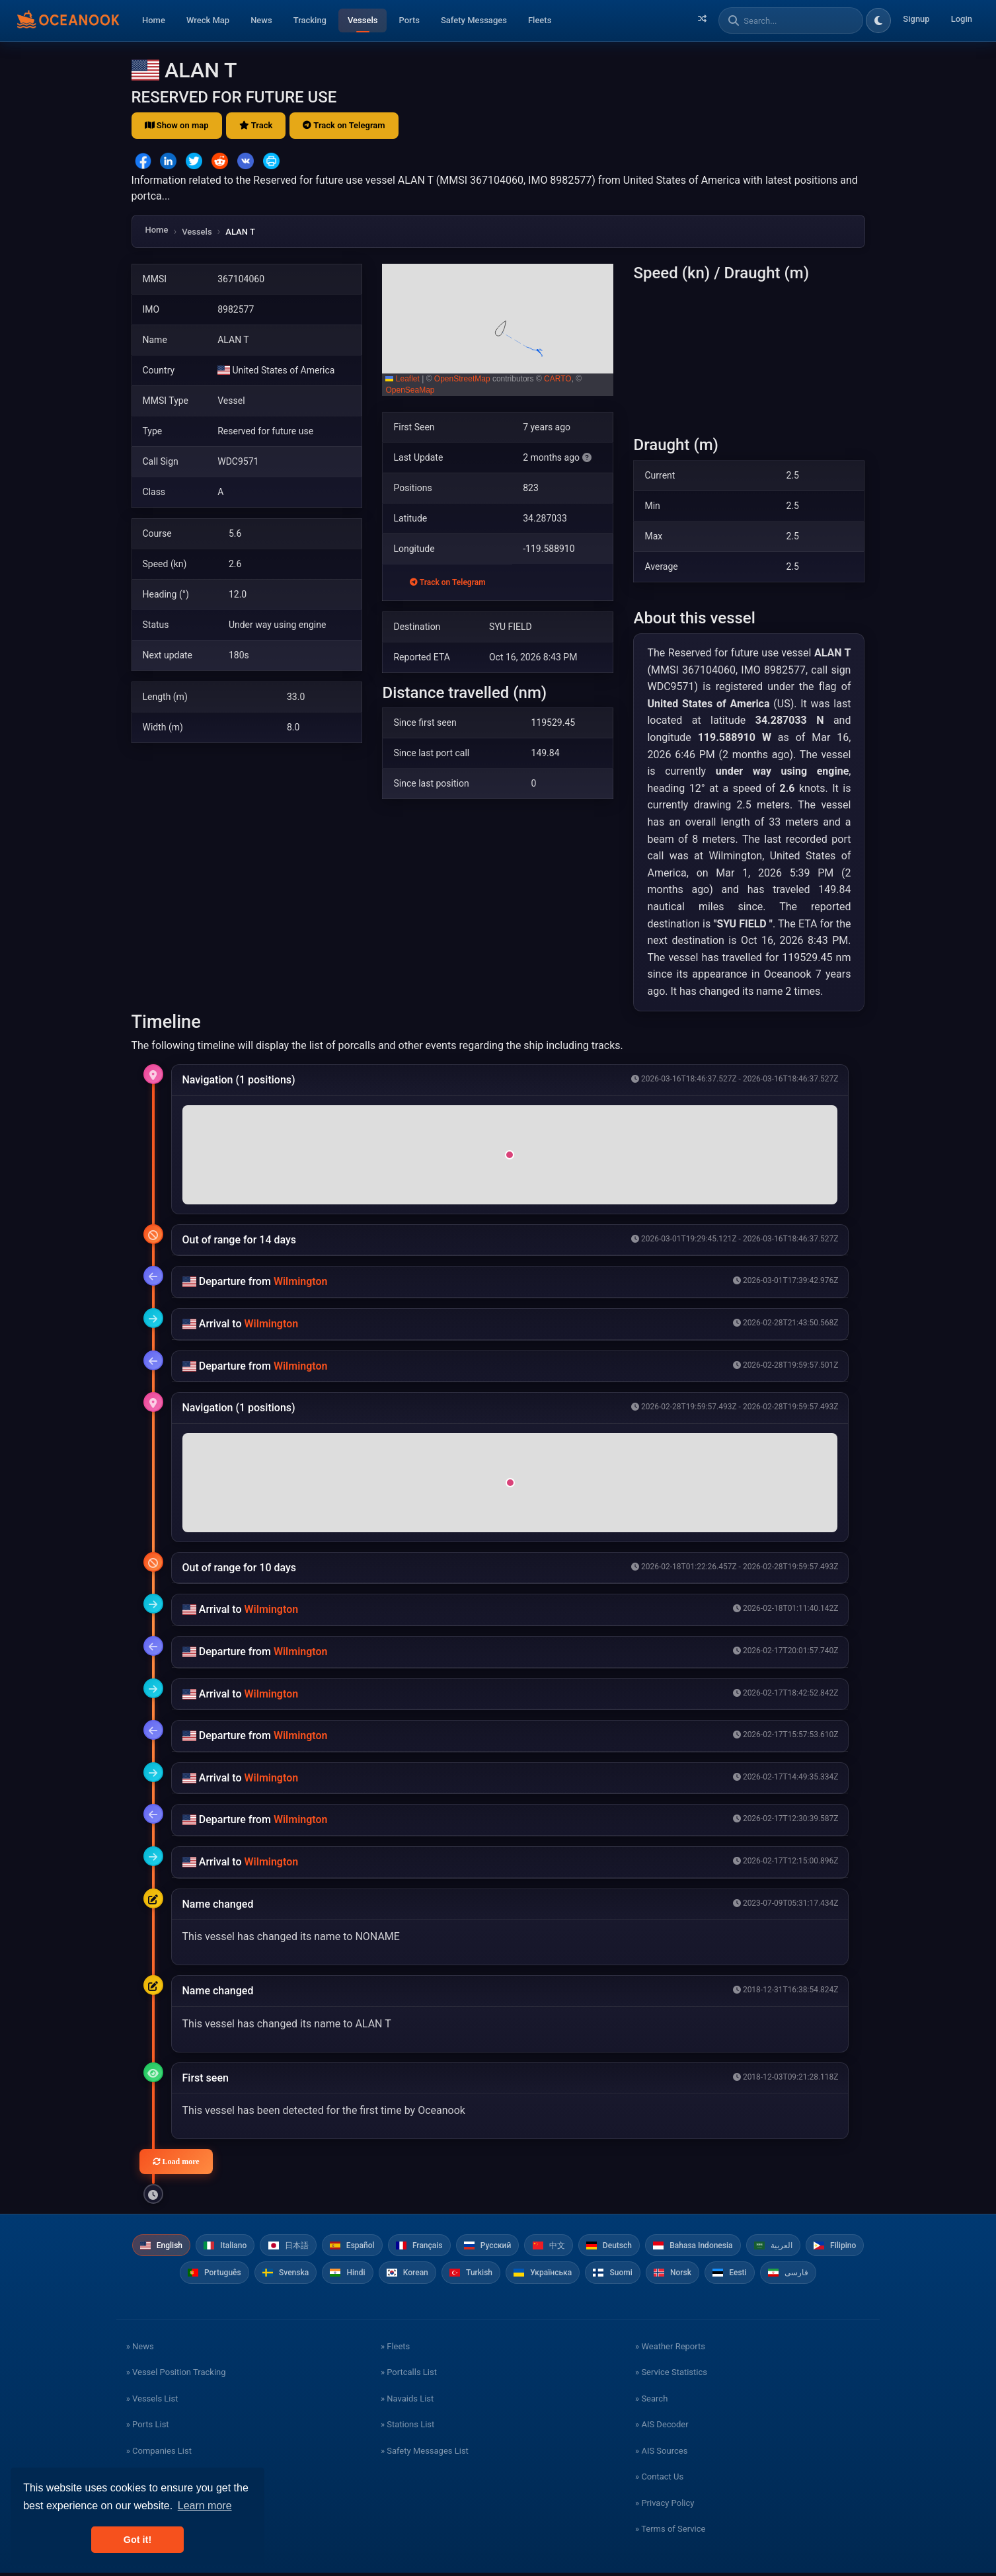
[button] (498, 329)
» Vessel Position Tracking (176, 2376)
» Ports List (147, 2428)
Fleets (539, 20)
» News (140, 2350)
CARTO (558, 378)
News (261, 20)
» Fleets (395, 2350)
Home (153, 20)
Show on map (177, 125)
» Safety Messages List (425, 2454)
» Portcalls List (409, 2376)
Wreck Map (207, 20)
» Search (651, 2402)
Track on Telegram (344, 125)
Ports (409, 20)
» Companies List (159, 2454)
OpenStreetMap (462, 378)
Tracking (309, 20)
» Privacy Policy (664, 2506)
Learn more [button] (205, 2505)
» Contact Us (659, 2480)
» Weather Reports (670, 2350)
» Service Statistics (671, 2376)
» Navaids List (407, 2402)
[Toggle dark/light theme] (878, 20)
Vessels (362, 20)
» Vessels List (152, 2402)
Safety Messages (474, 20)
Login (961, 19)
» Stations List (407, 2428)
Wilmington (301, 1281)
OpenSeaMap (409, 390)
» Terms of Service (670, 2533)
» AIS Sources (661, 2454)
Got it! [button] (137, 2539)
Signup (916, 19)
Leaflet (402, 378)
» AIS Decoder (662, 2428)
